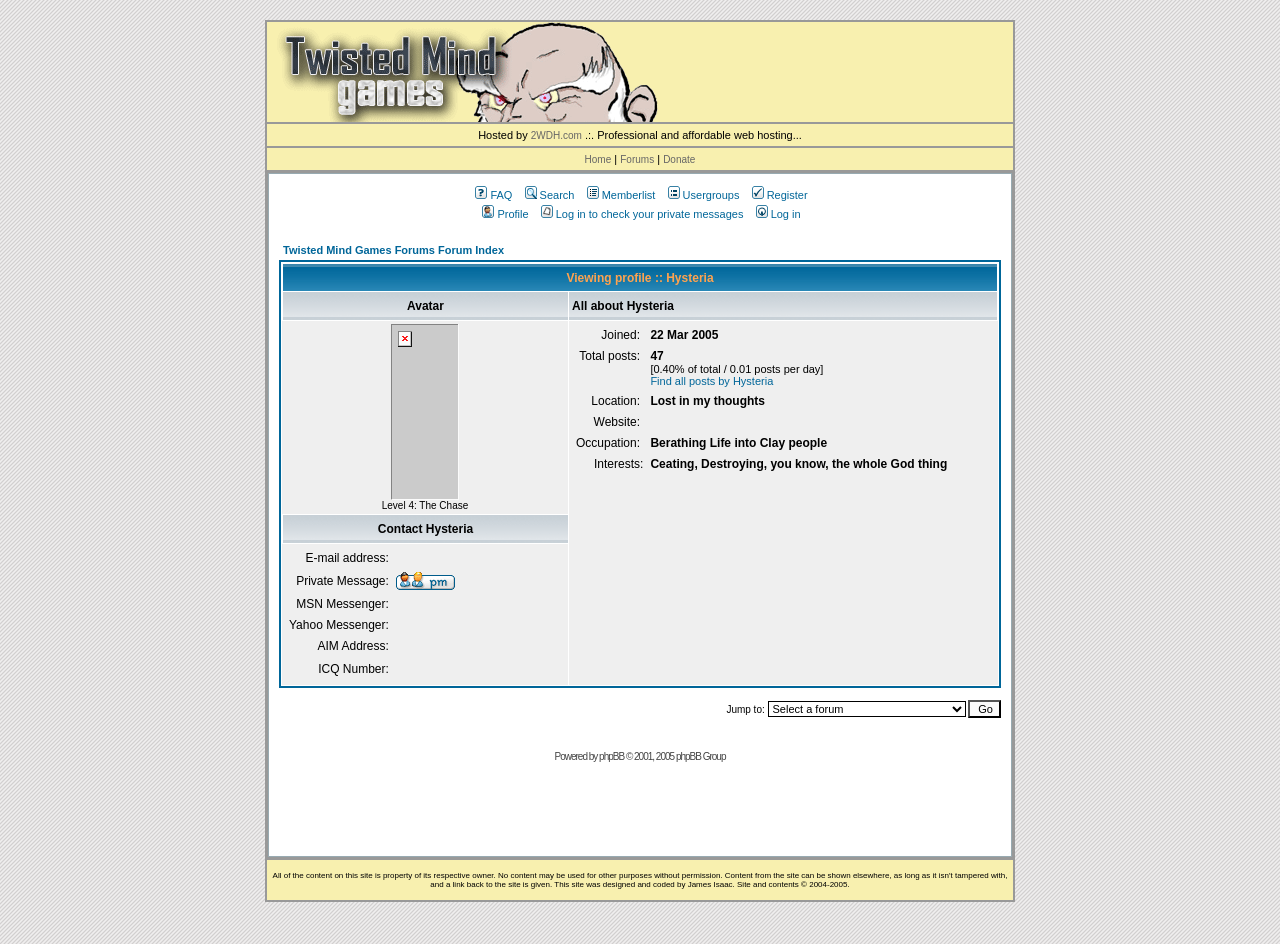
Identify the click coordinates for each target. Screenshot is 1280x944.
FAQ (493, 195)
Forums (637, 159)
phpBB (611, 756)
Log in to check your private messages (642, 214)
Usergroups (704, 195)
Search (550, 195)
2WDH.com (556, 135)
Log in (778, 214)
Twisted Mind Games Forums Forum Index (393, 250)
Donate (679, 159)
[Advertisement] (640, 816)
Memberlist (621, 195)
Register (780, 195)
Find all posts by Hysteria (711, 381)
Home (598, 159)
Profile (505, 214)
